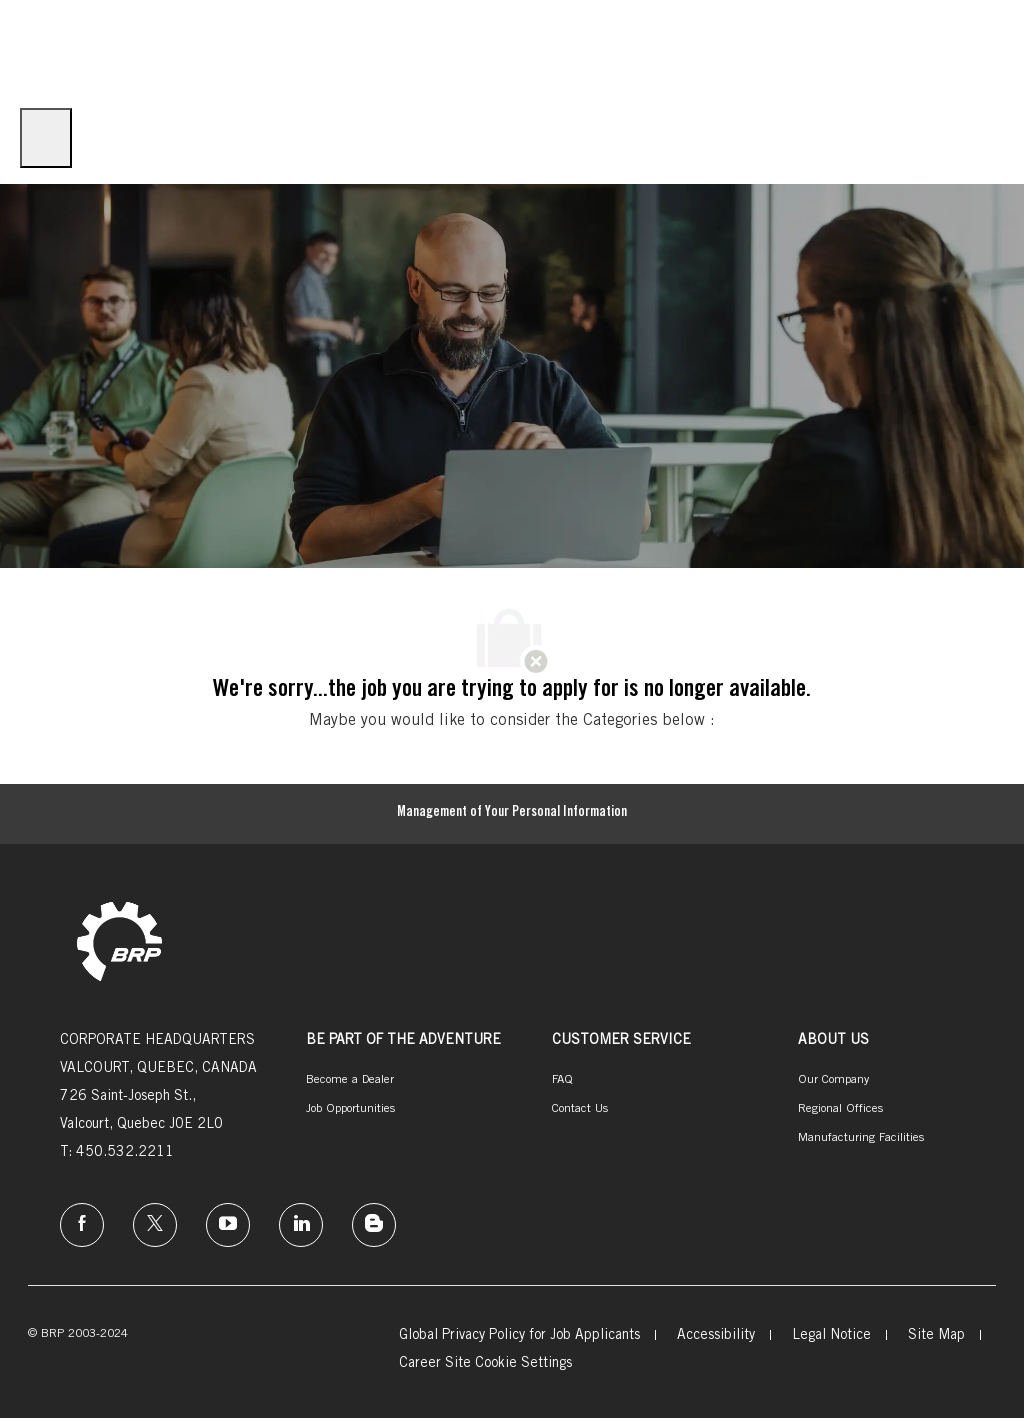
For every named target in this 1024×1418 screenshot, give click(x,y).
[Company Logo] (50, 47)
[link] (119, 943)
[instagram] (228, 1225)
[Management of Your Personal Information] (512, 814)
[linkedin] (301, 1225)
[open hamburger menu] (46, 138)
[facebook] (82, 1225)
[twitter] (155, 1225)
